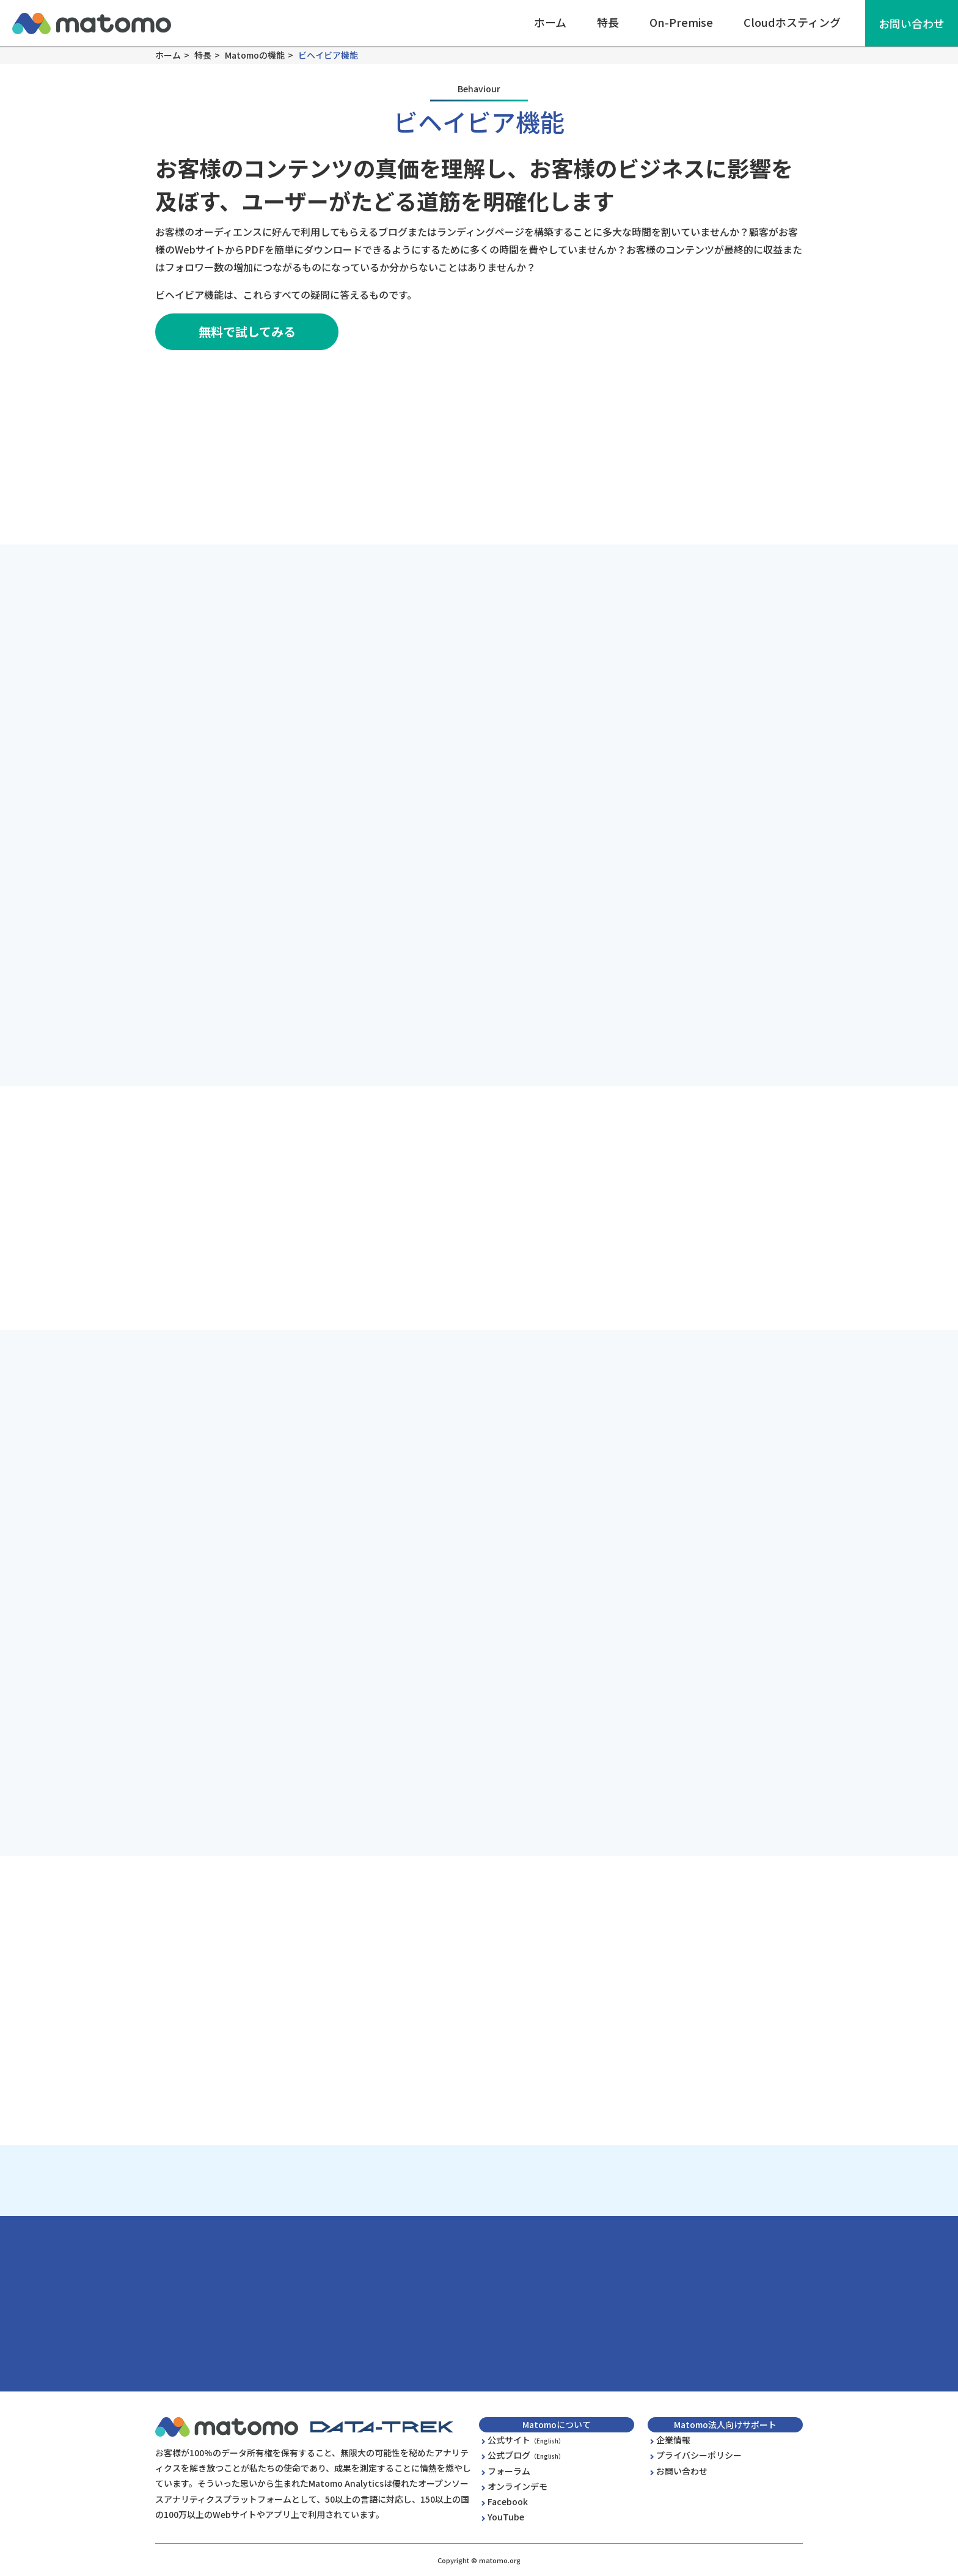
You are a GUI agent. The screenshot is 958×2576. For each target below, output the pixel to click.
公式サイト (526, 2440)
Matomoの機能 (255, 55)
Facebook (508, 2501)
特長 (608, 22)
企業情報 (673, 2440)
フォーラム (509, 2471)
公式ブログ (526, 2455)
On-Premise (681, 22)
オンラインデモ (517, 2486)
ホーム (550, 22)
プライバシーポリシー (699, 2455)
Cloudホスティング (792, 22)
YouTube (506, 2517)
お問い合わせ (912, 23)
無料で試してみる (247, 331)
